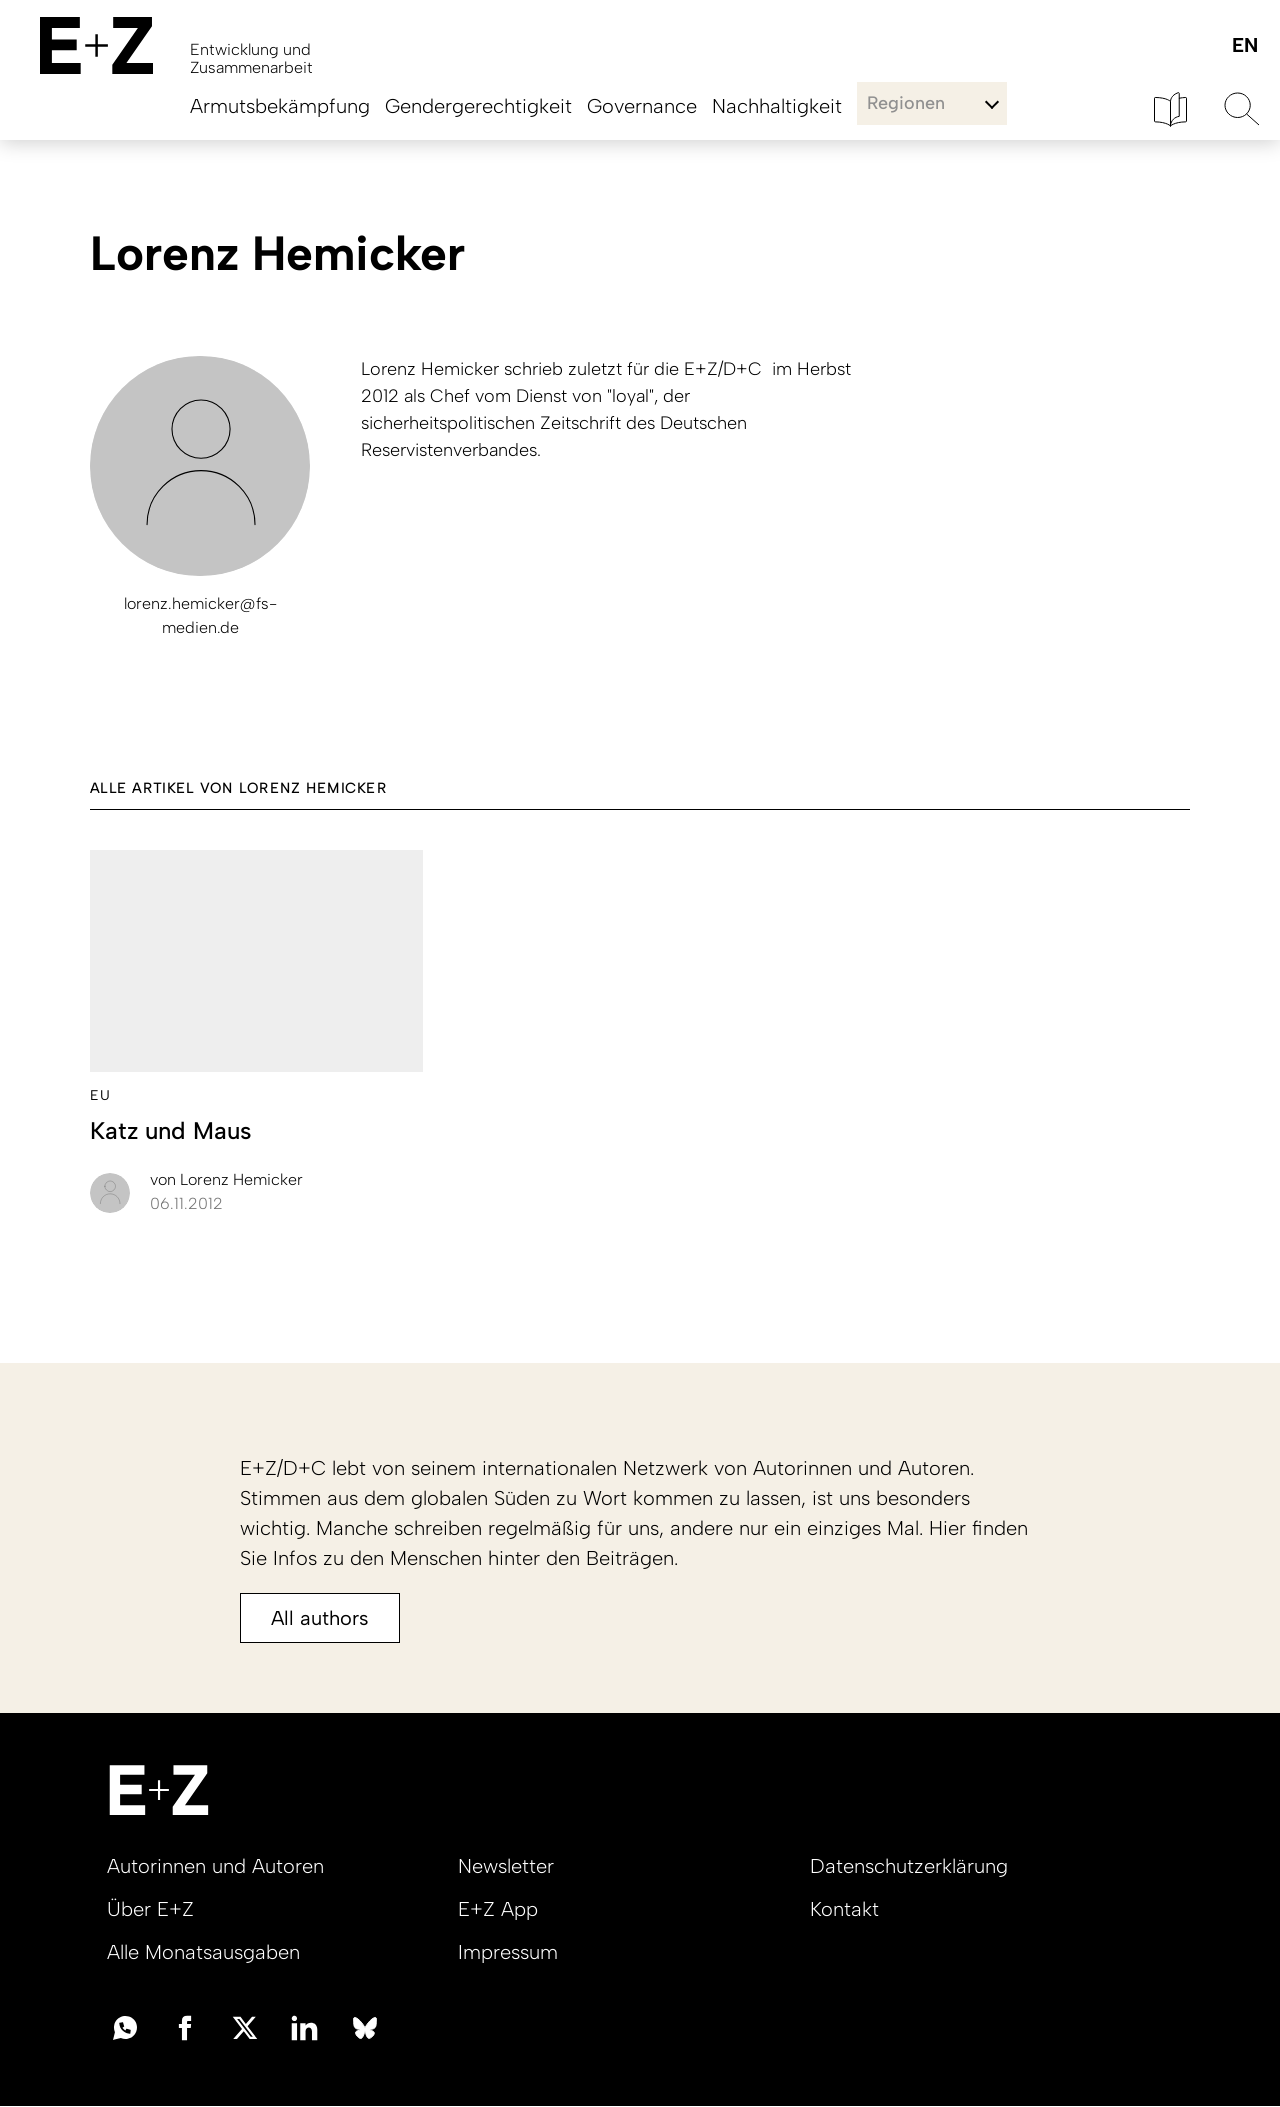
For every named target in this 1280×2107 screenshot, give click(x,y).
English (1244, 46)
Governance (642, 106)
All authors (320, 1618)
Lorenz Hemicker (226, 1179)
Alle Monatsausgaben (203, 1952)
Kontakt (844, 1909)
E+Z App (498, 1909)
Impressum (508, 1952)
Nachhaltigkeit (777, 106)
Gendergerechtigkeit (478, 106)
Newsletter (506, 1866)
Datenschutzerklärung (909, 1866)
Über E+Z (150, 1909)
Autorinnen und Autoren (215, 1866)
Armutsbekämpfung (280, 106)
